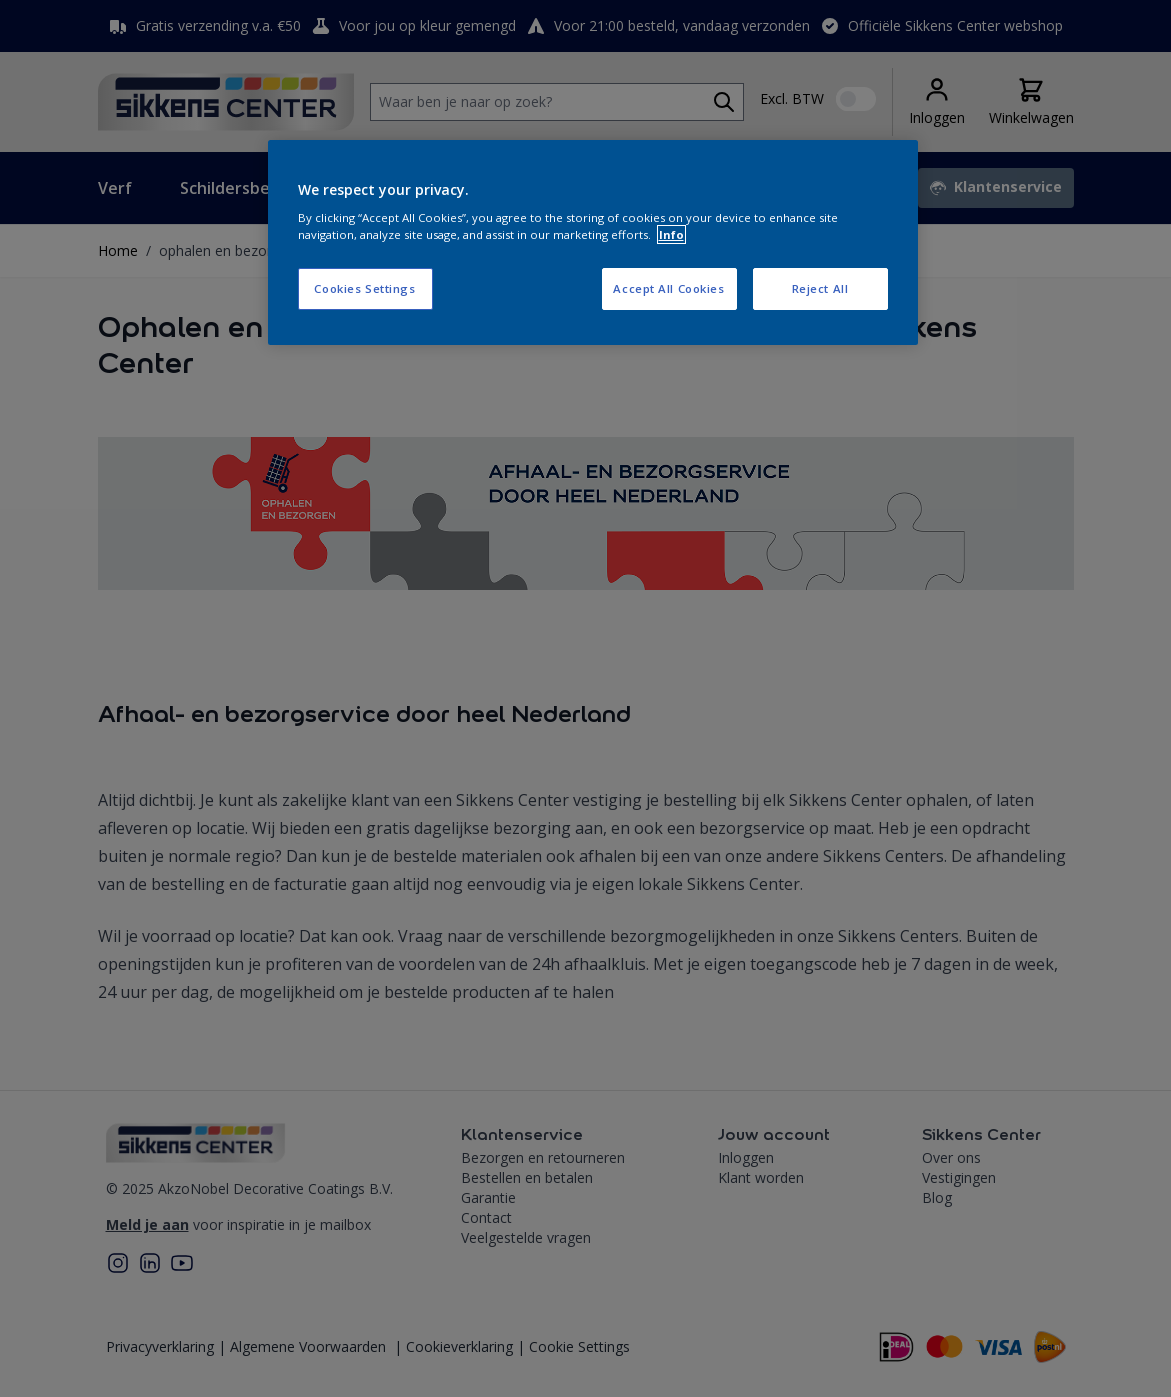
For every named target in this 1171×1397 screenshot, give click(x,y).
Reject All (820, 288)
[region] (593, 243)
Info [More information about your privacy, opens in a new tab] (671, 234)
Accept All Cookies (668, 288)
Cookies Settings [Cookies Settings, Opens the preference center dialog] (364, 288)
